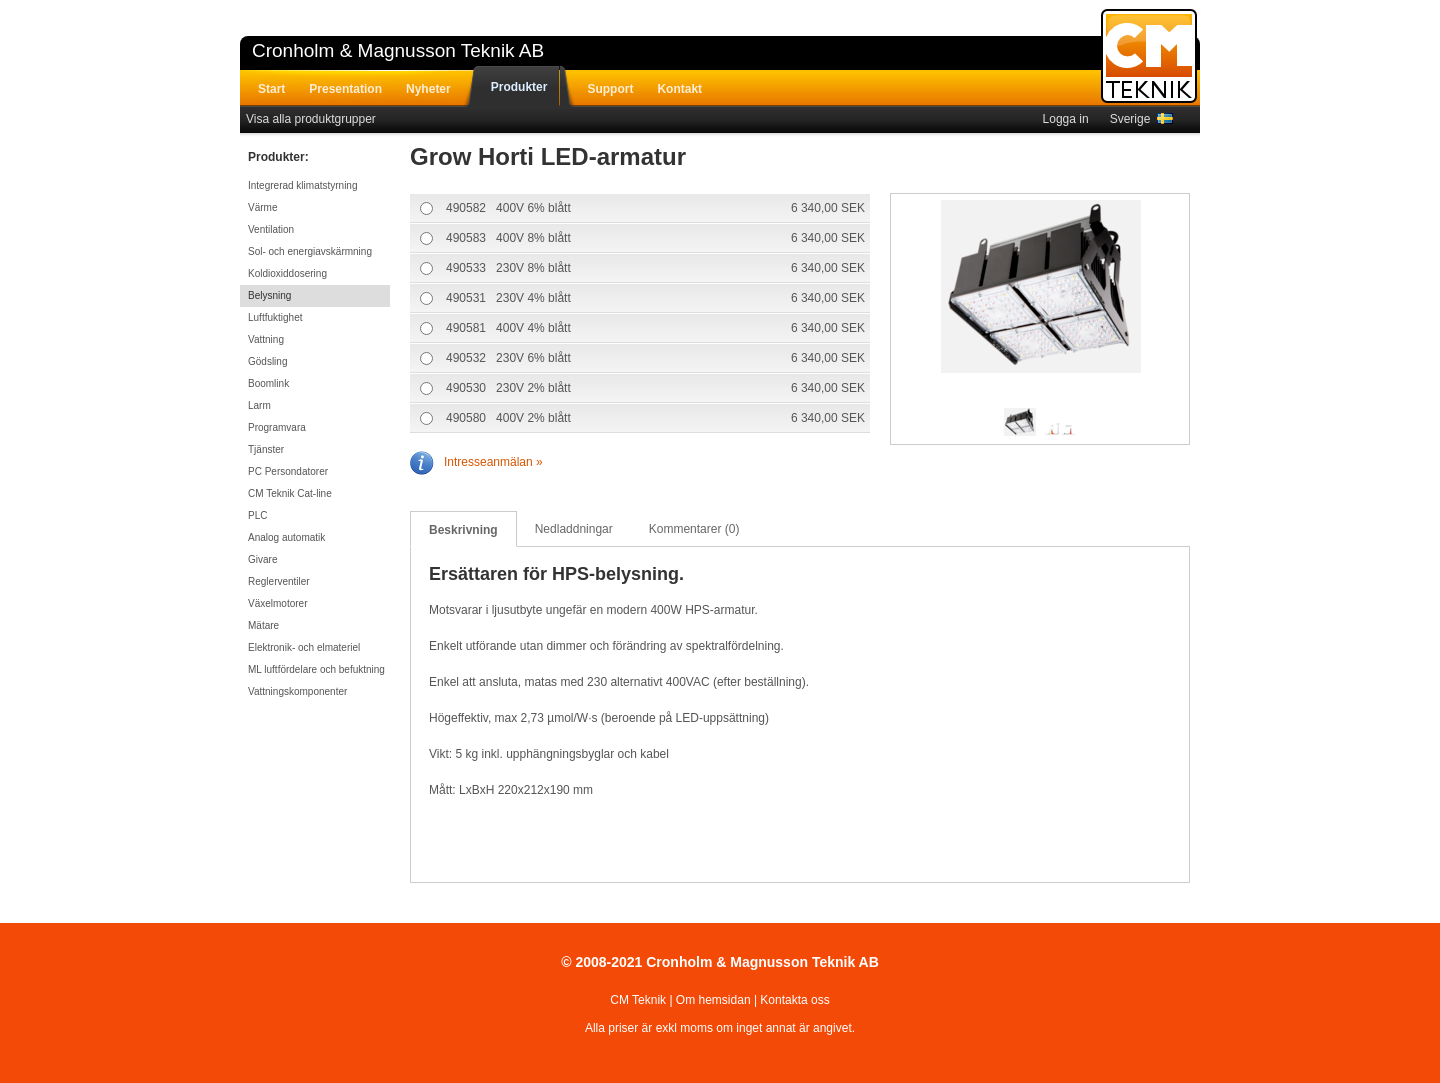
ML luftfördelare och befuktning (316, 669)
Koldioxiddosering (287, 273)
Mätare (263, 625)
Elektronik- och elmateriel (304, 647)
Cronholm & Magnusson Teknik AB (398, 50)
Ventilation (271, 229)
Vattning (266, 339)
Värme (262, 207)
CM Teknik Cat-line (290, 493)
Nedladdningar (574, 529)
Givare (262, 559)
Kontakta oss (794, 1000)
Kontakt (679, 89)
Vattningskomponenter (297, 691)
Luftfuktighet (275, 317)
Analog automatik (286, 537)
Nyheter (428, 89)
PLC (257, 515)
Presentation (345, 89)
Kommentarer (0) (694, 529)
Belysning (269, 295)
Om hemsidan (713, 1000)
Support (610, 89)
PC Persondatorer (288, 471)
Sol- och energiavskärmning (310, 251)
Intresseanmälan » (476, 462)
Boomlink (268, 383)
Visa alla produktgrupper (311, 119)
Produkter (519, 87)
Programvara (277, 427)
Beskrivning (463, 530)
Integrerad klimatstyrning (303, 185)
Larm (259, 405)
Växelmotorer (277, 603)
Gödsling (267, 361)
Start (271, 89)
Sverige (1141, 119)
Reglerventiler (279, 581)
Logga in (1066, 119)
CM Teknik (638, 1000)
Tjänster (266, 449)
